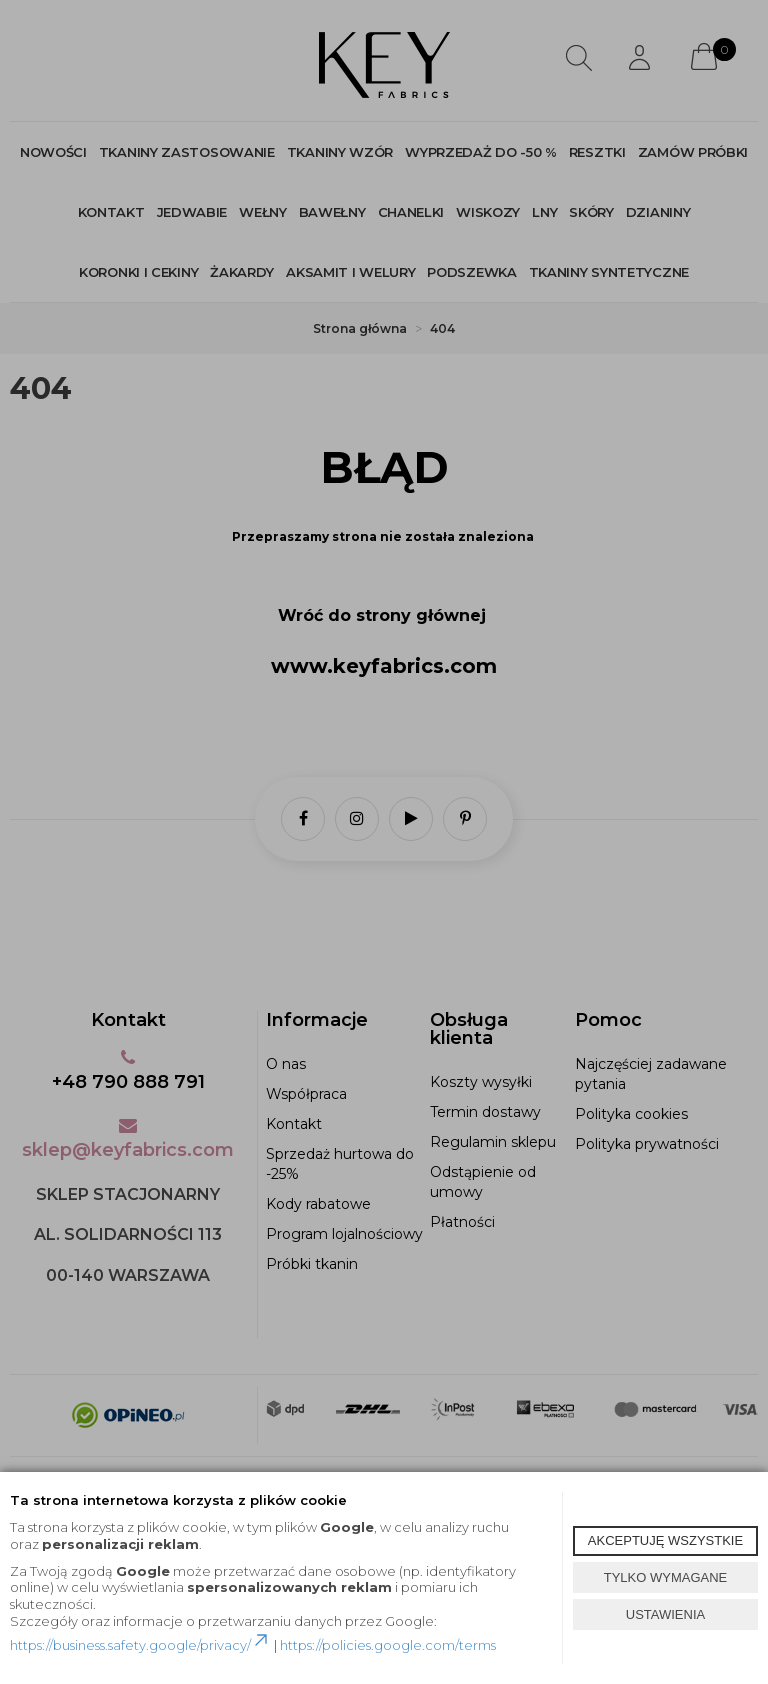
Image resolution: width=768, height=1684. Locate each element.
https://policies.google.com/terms (388, 1645)
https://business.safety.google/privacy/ (140, 1645)
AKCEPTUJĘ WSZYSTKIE (665, 1540)
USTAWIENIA (665, 1614)
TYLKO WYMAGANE (666, 1577)
